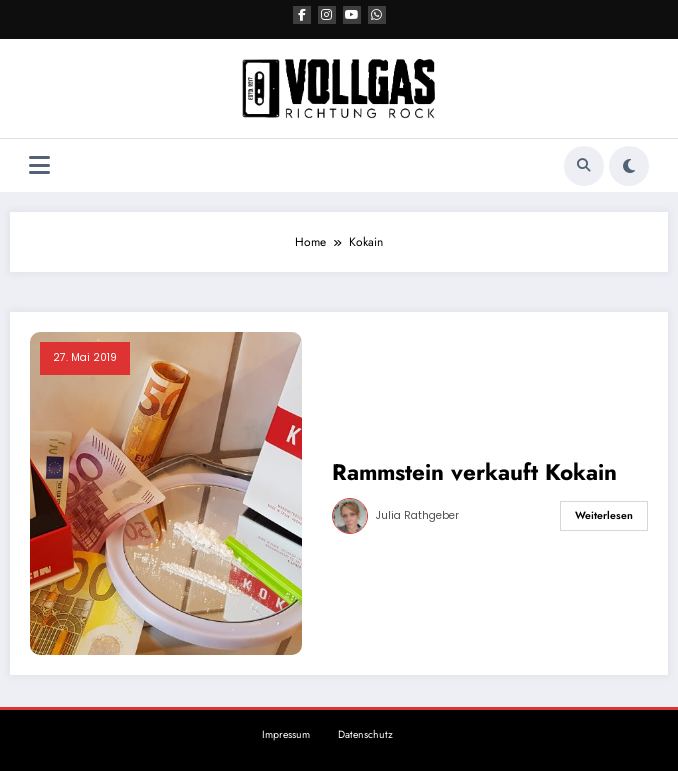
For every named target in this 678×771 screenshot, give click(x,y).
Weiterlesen (604, 515)
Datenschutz (365, 734)
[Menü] (39, 165)
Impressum (286, 734)
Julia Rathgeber (417, 515)
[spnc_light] (629, 166)
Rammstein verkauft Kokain (474, 472)
